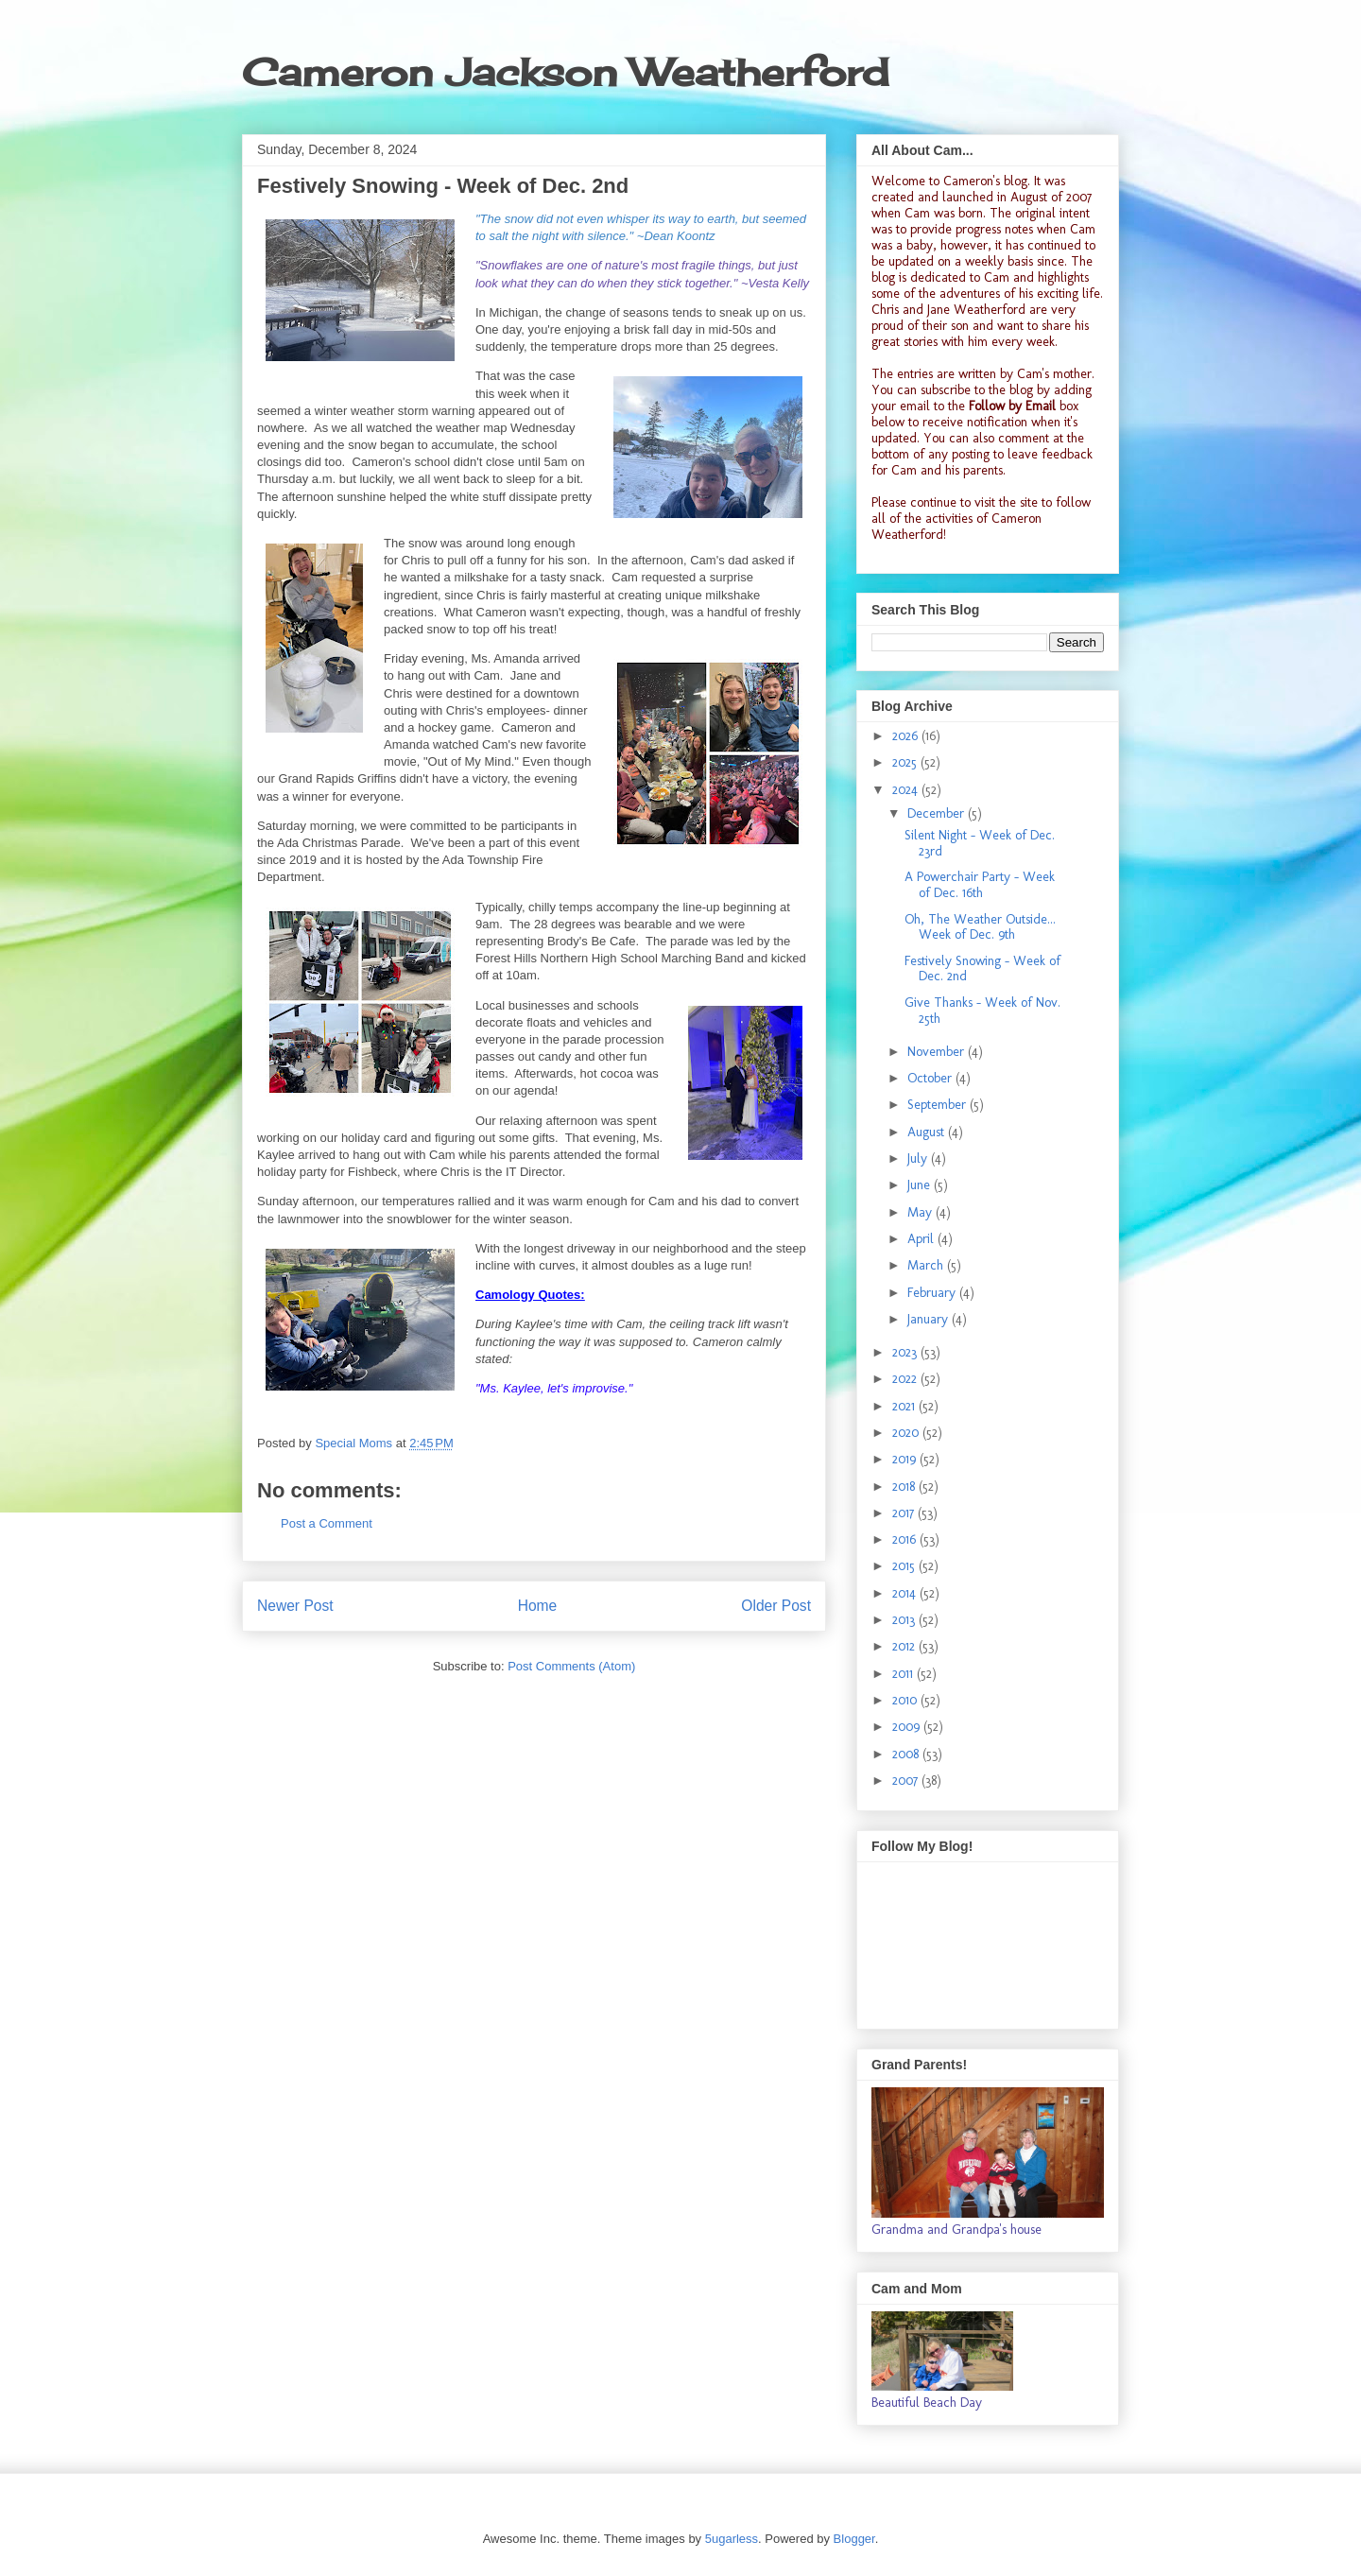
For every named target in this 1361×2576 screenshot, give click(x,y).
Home (538, 1606)
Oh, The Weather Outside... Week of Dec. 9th (980, 927)
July (919, 1158)
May (921, 1212)
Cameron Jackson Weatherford (565, 72)
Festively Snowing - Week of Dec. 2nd (982, 969)
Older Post (776, 1606)
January (929, 1319)
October (931, 1078)
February (933, 1293)
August (927, 1132)
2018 (905, 1486)
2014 (906, 1593)
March (927, 1265)
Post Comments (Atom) (571, 1666)
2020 (907, 1433)
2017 (905, 1513)
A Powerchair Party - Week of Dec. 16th (979, 885)
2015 (905, 1566)
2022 (906, 1379)
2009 (907, 1727)
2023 (906, 1352)
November (937, 1052)
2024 (907, 790)
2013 (905, 1620)
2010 (906, 1700)
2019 (906, 1459)
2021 (905, 1406)
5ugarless (731, 2539)
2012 (905, 1646)
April (922, 1239)
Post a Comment (326, 1523)
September (938, 1105)
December (937, 813)
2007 (907, 1780)
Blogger (854, 2539)
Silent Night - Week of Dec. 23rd (979, 843)
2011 (904, 1674)
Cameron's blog (985, 181)
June (920, 1185)
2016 (906, 1539)
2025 (906, 762)
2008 (907, 1754)
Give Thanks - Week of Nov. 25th (982, 1010)
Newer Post (295, 1606)
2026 (907, 736)
